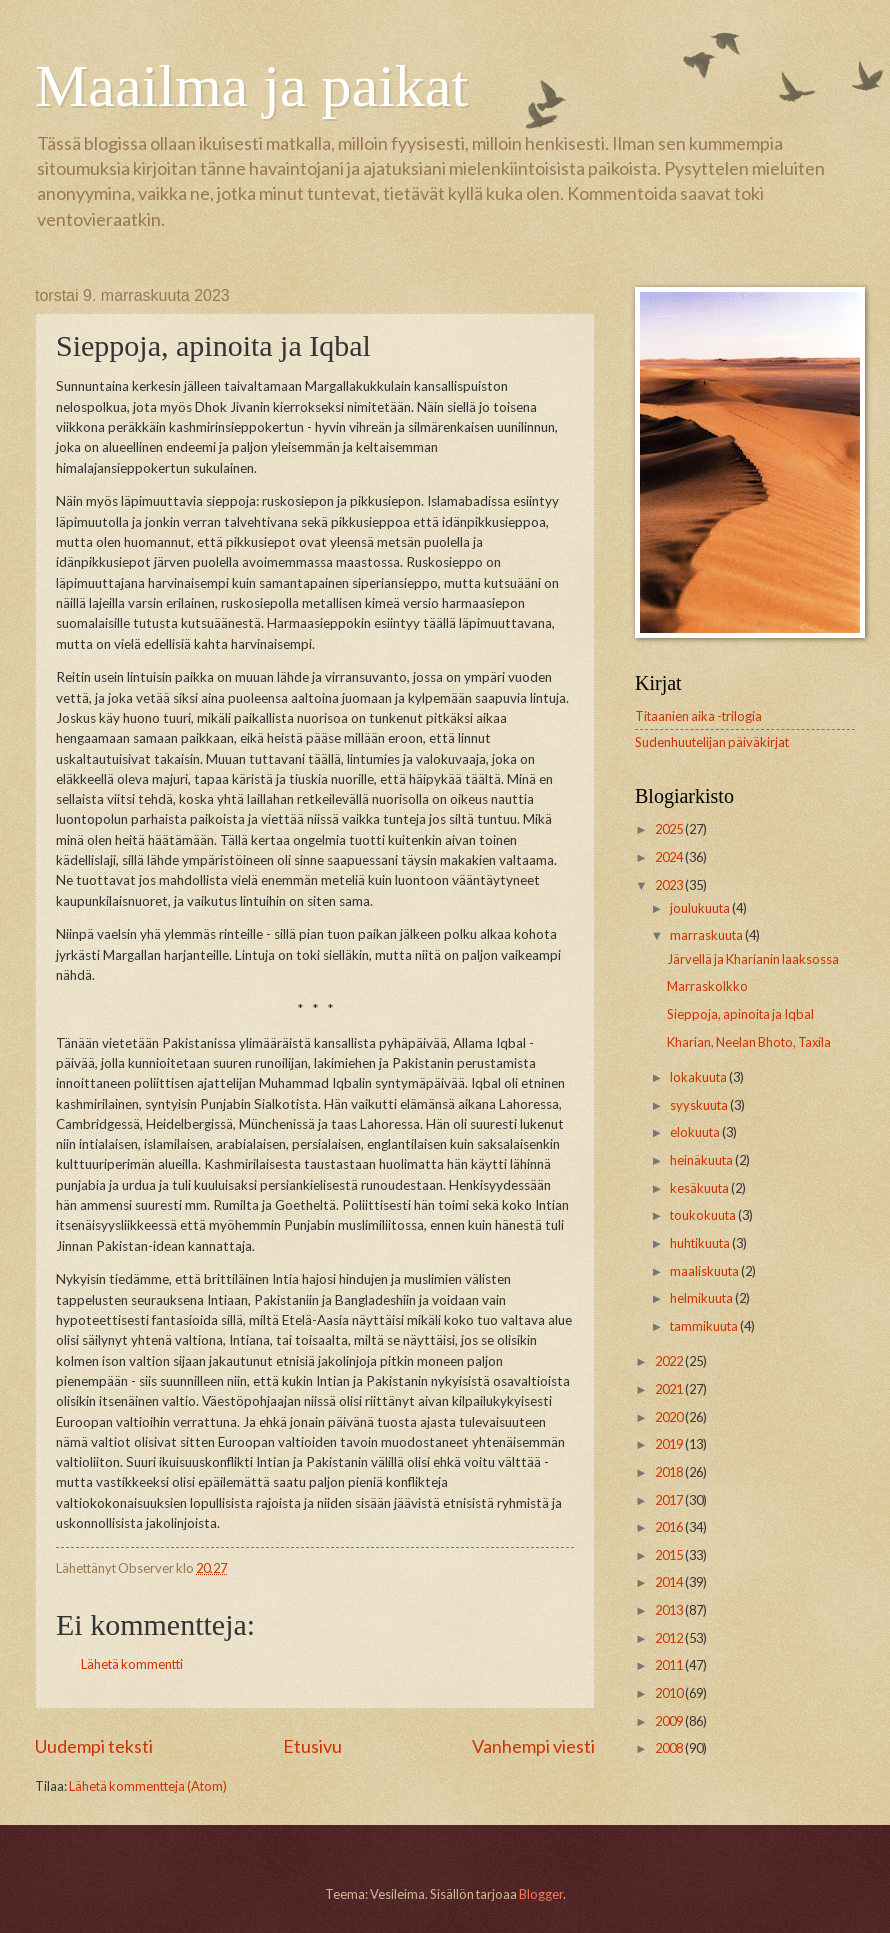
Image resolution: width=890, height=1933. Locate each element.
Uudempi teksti (94, 1746)
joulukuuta (701, 908)
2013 (670, 1610)
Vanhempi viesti (533, 1746)
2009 (670, 1721)
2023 (670, 885)
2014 (670, 1582)
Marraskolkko (707, 986)
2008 (670, 1748)
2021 (670, 1389)
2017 (670, 1500)
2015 (670, 1555)
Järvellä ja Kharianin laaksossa (753, 959)
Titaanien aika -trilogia (698, 716)
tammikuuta (705, 1326)
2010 (670, 1693)
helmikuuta (702, 1298)
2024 (670, 857)
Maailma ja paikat (251, 86)
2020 (670, 1417)
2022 (670, 1361)
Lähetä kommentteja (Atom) (148, 1786)
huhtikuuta (701, 1243)
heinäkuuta (702, 1160)
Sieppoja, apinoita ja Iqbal (740, 1014)
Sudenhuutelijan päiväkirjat (712, 742)
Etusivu (312, 1746)
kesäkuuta (700, 1188)
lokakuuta (699, 1077)
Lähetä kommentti (132, 1664)
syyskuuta (700, 1105)
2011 (670, 1665)
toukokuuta (704, 1215)
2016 (670, 1527)
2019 (670, 1444)
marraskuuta (707, 935)
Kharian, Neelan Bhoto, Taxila (749, 1042)
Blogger (541, 1894)
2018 (670, 1472)
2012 (670, 1638)
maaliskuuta (705, 1271)
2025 (670, 829)
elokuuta (696, 1132)
